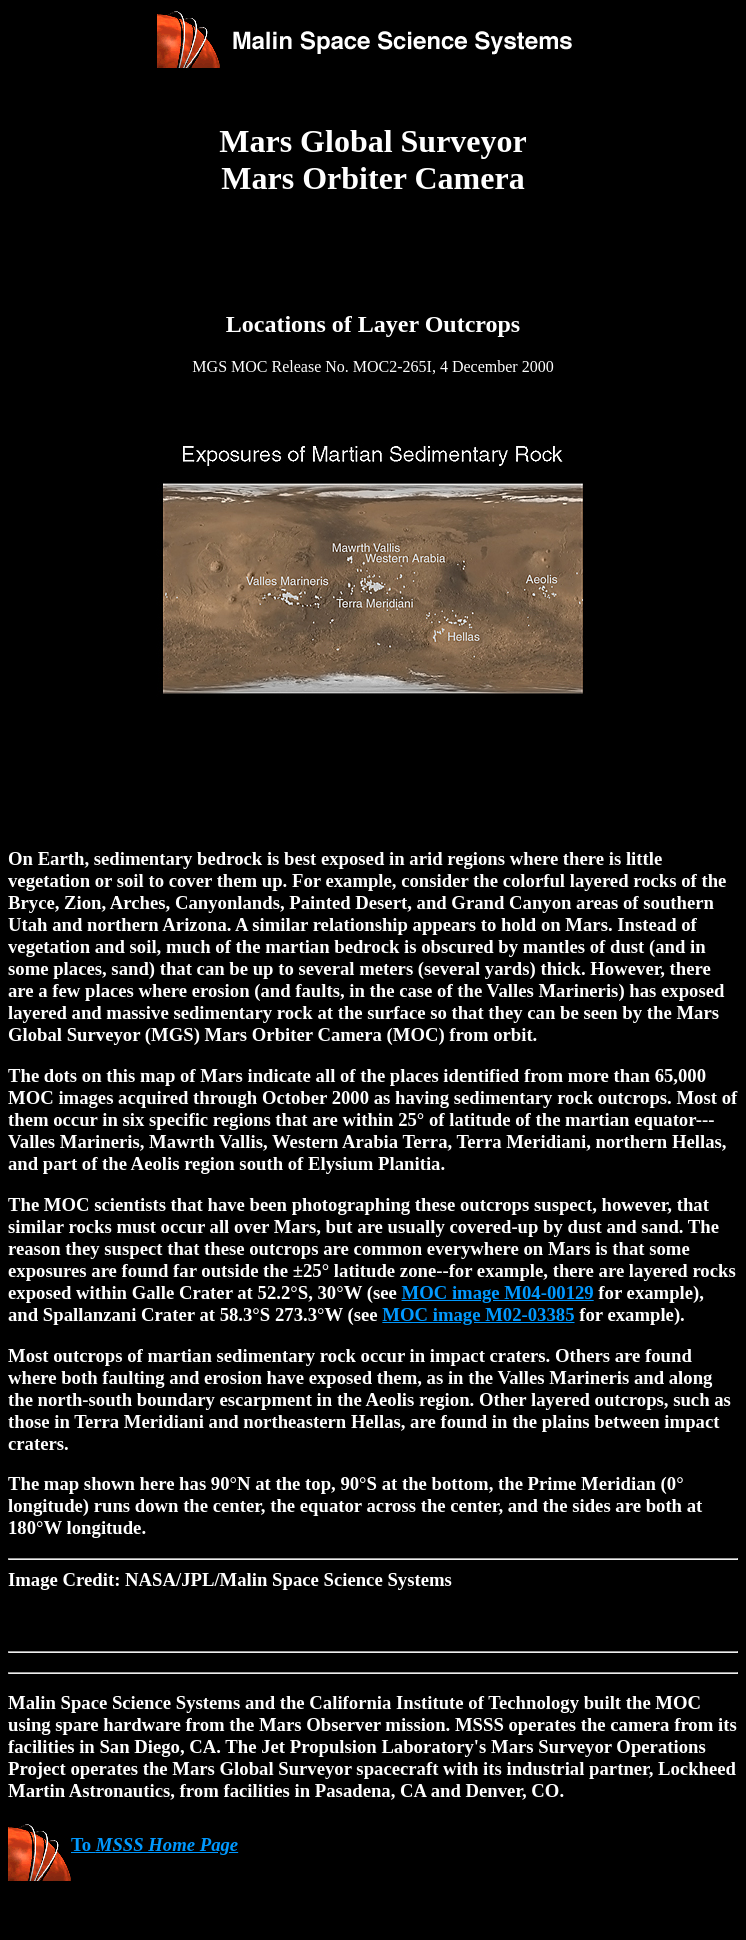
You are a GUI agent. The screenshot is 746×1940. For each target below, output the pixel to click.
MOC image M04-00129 (498, 1292)
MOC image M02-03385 (478, 1314)
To (123, 1844)
